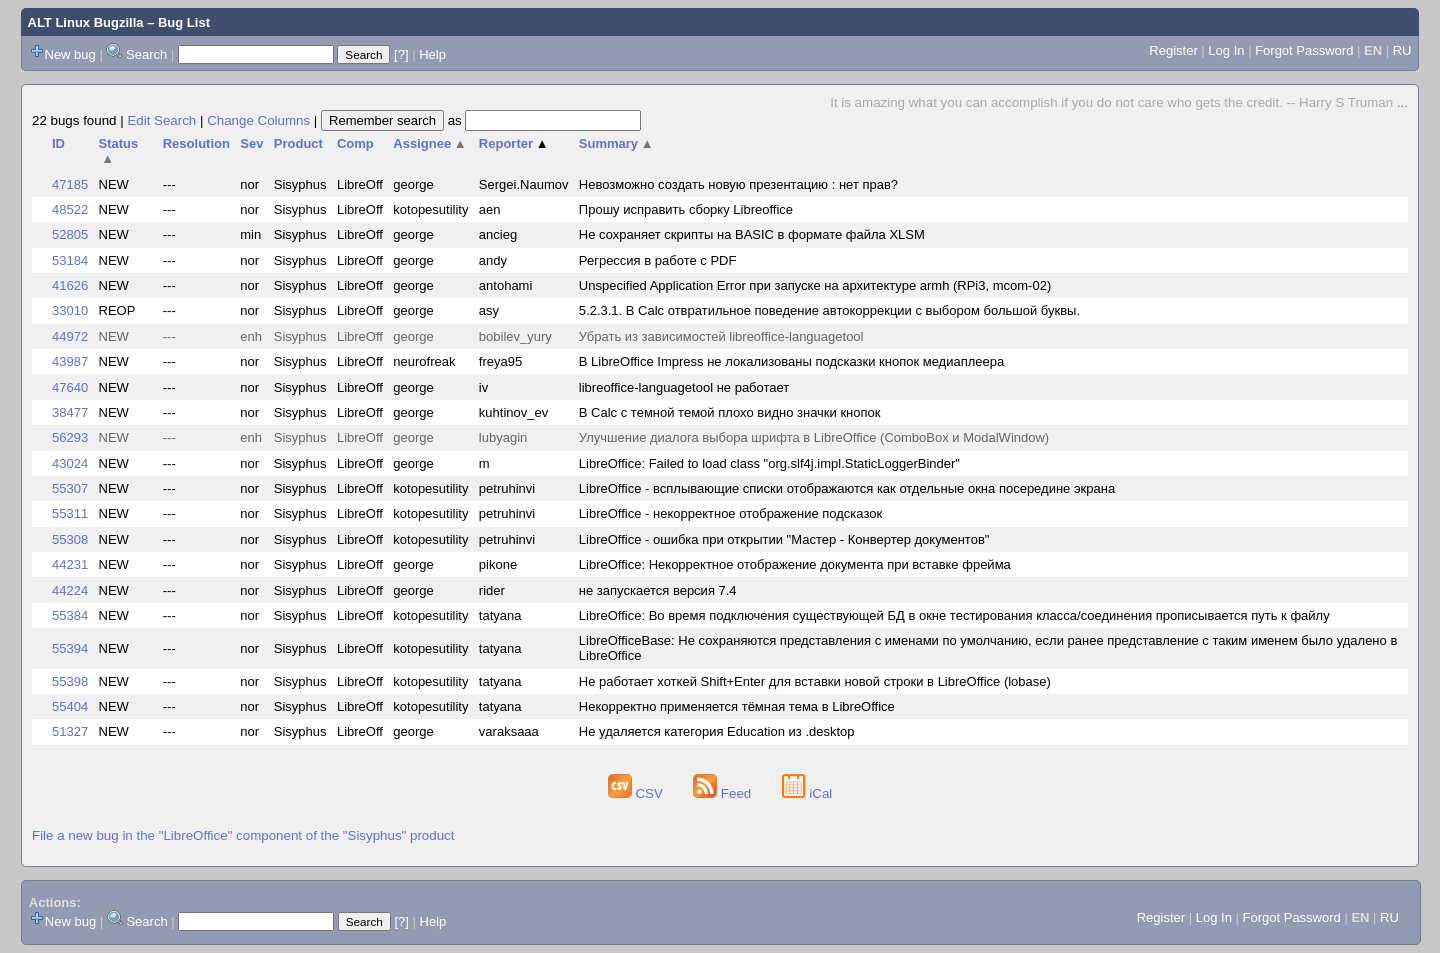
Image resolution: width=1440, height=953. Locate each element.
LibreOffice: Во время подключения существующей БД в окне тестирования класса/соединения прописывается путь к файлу (954, 615)
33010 (70, 310)
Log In (1226, 50)
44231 (70, 564)
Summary (616, 143)
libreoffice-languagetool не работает (684, 387)
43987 (70, 361)
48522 (70, 209)
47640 (70, 387)
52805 (70, 234)
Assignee (429, 143)
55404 (70, 706)
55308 (70, 539)
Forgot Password (1304, 50)
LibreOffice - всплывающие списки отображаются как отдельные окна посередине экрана (847, 488)
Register (1173, 50)
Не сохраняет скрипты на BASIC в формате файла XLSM (752, 234)
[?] (401, 54)
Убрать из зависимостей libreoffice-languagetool (721, 336)
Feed (724, 793)
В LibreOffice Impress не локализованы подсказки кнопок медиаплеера (791, 361)
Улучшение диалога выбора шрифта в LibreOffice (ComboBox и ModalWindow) (814, 437)
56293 (70, 437)
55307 (70, 488)
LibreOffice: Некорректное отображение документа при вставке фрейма (795, 564)
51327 (70, 731)
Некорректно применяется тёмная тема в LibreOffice (737, 706)
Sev (251, 143)
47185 (70, 184)
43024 (70, 463)
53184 (70, 260)
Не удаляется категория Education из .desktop (717, 731)
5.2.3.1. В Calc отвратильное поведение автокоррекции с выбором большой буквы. (829, 310)
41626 (70, 285)
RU (1402, 50)
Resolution (196, 143)
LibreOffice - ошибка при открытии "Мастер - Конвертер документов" (784, 539)
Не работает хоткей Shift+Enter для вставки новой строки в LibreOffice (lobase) (815, 681)
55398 (70, 681)
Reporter (514, 143)
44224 (70, 590)
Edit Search (161, 120)
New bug (70, 54)
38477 (70, 412)
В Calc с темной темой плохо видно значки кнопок (730, 412)
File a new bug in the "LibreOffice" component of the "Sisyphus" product (243, 835)
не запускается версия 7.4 (658, 590)
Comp (355, 143)
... (1402, 102)
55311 (70, 513)
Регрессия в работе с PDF (658, 260)
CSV (637, 793)
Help (432, 54)
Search (146, 54)
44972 (70, 336)
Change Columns (258, 120)
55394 (70, 648)
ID (58, 143)
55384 (70, 615)
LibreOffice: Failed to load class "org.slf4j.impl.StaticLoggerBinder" (769, 463)
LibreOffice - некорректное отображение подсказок (730, 513)
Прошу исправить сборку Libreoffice (686, 209)
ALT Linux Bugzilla (86, 22)
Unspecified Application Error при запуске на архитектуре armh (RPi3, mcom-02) (815, 285)
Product (298, 143)
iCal (807, 793)
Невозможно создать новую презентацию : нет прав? (738, 184)
